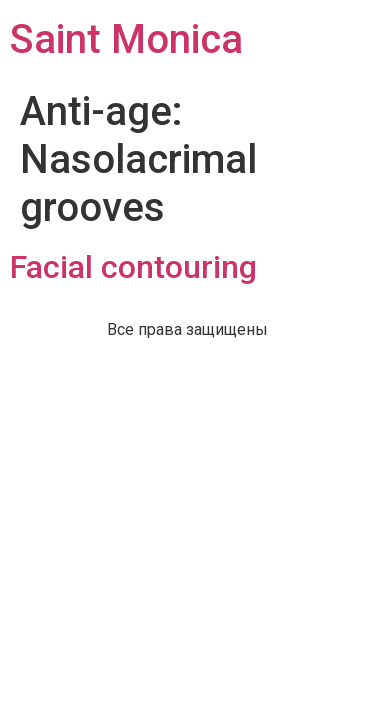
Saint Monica (126, 39)
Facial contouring (133, 267)
